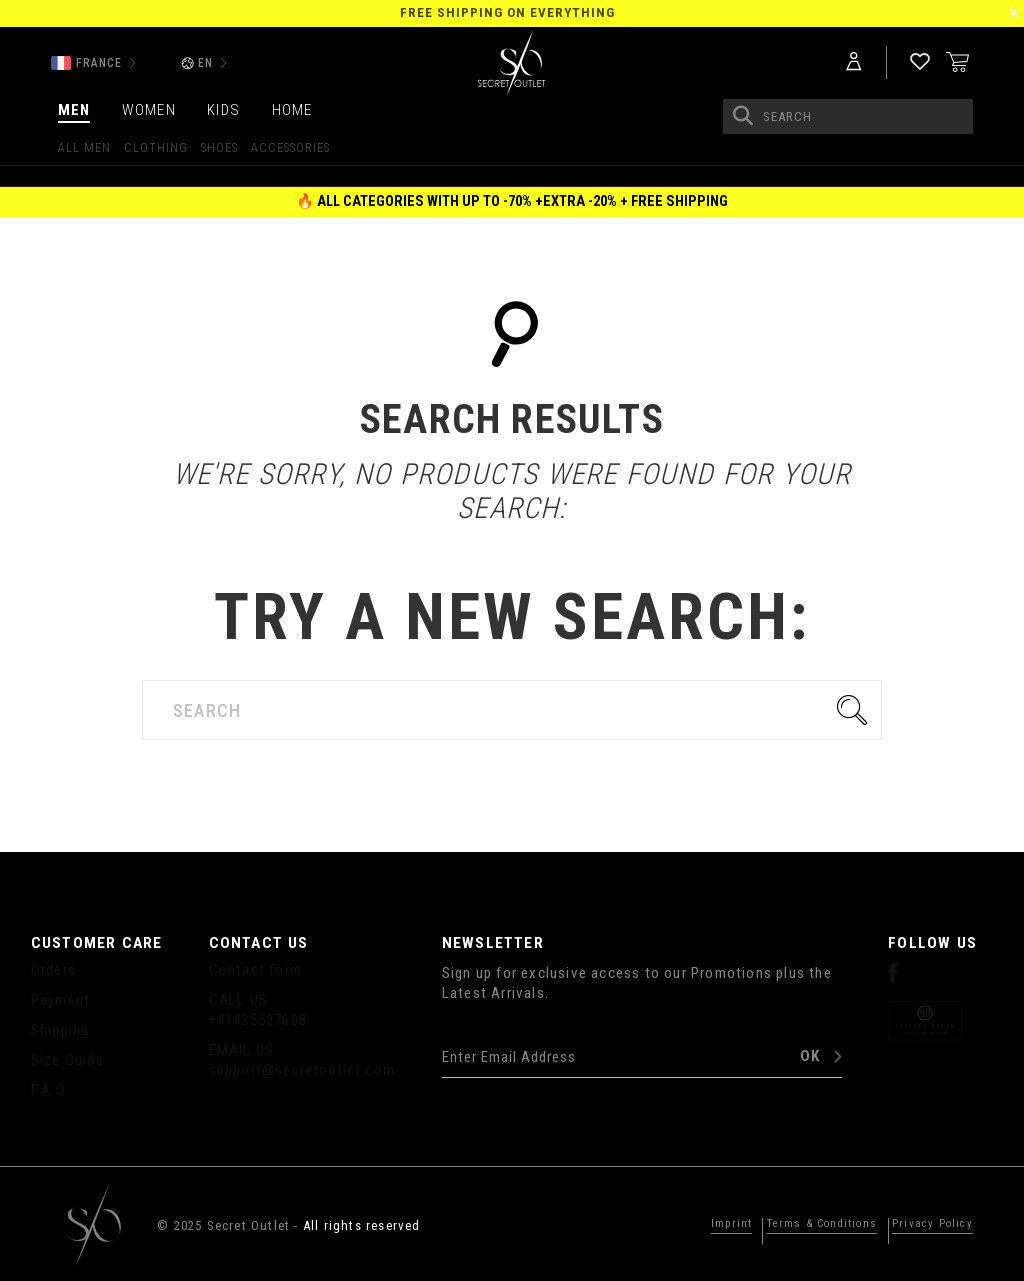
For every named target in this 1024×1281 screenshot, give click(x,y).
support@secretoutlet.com (302, 1070)
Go (857, 710)
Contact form (255, 970)
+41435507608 (258, 1020)
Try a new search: (512, 617)
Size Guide (67, 1060)
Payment (60, 1000)
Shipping (60, 1030)
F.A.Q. (50, 1090)
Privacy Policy (925, 1223)
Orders (53, 970)
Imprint (693, 1223)
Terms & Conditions (797, 1223)
